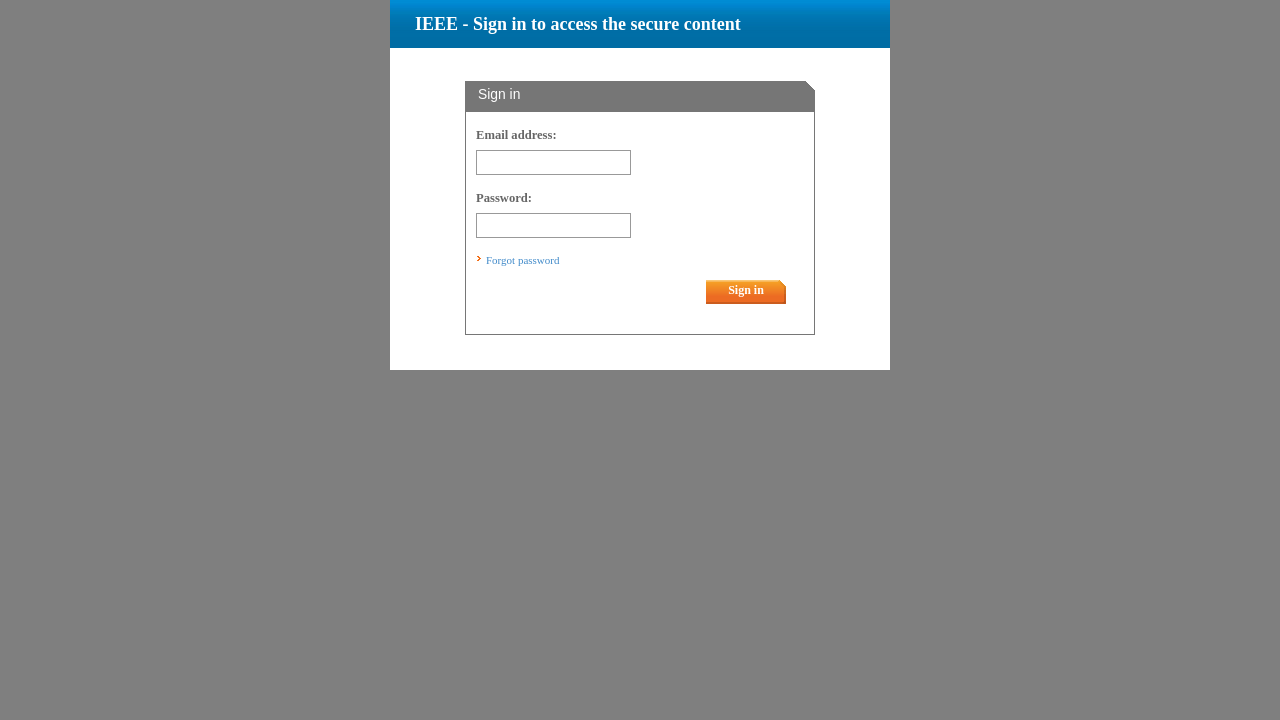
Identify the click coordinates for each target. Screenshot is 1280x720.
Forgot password (522, 260)
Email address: (516, 135)
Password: (504, 198)
